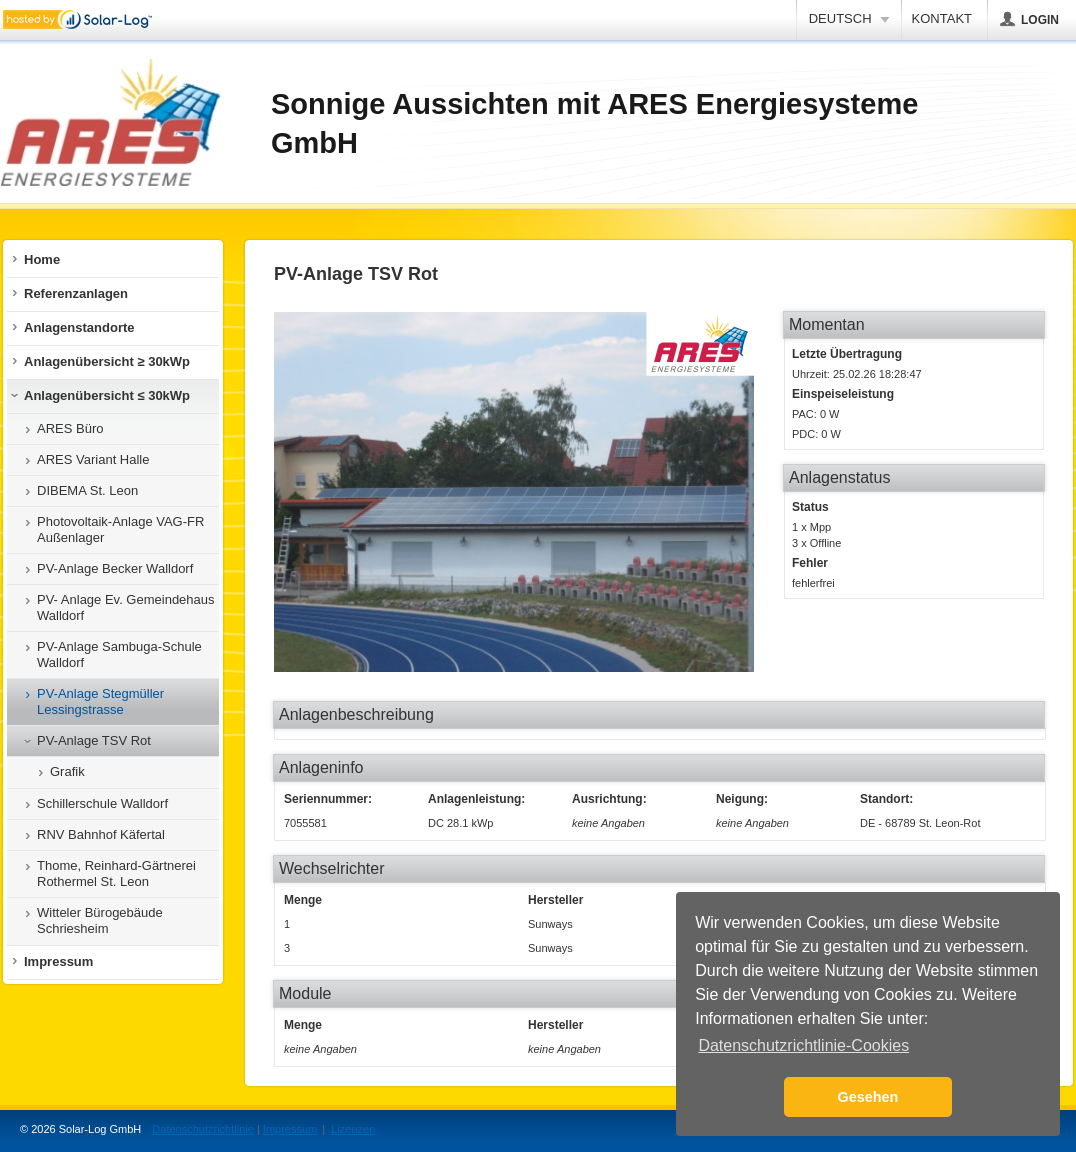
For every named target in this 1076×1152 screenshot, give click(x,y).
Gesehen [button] (868, 1097)
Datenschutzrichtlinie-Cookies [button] (803, 1045)
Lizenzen (353, 1129)
